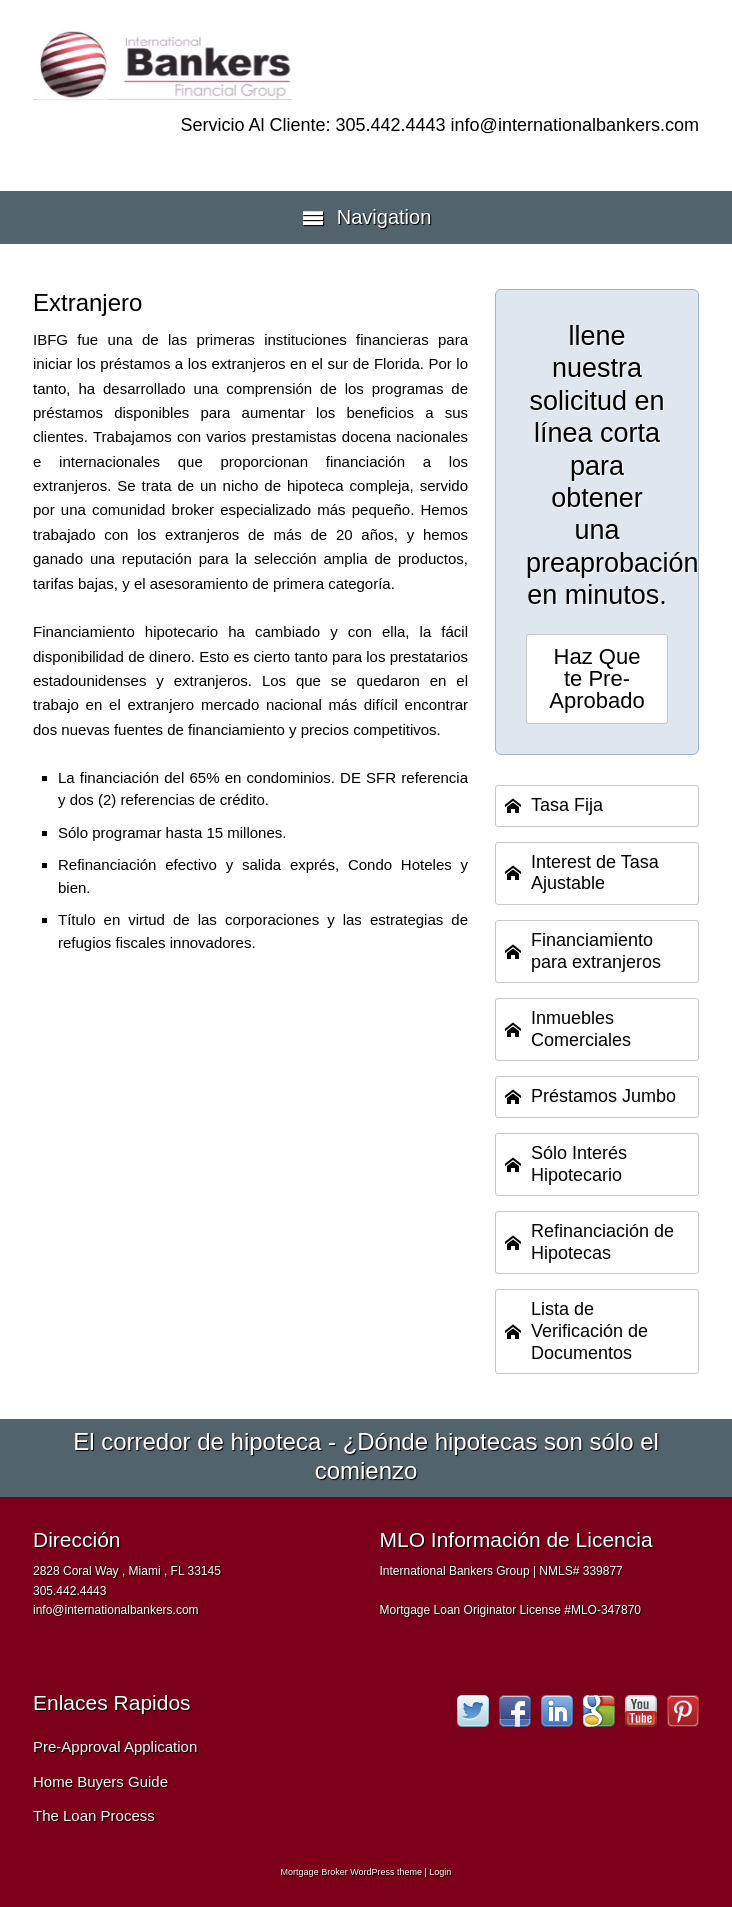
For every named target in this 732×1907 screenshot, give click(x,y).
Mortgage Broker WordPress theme (351, 1872)
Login (440, 1872)
